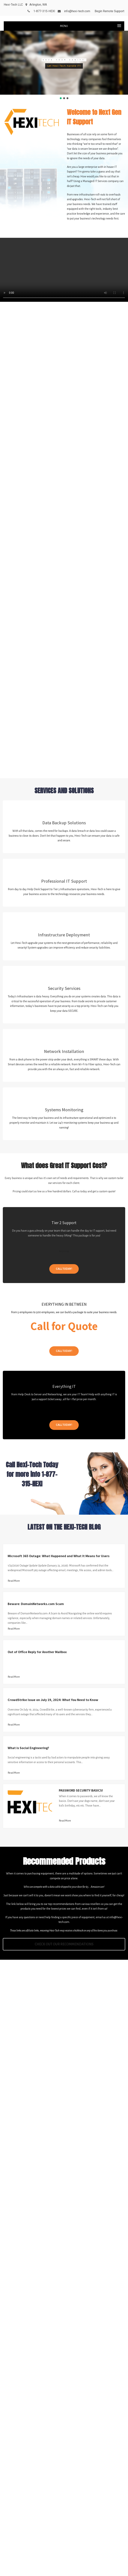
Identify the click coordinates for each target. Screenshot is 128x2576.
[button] (61, 98)
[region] (64, 65)
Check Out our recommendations (64, 1944)
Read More (14, 1580)
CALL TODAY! (64, 1268)
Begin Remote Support (109, 11)
